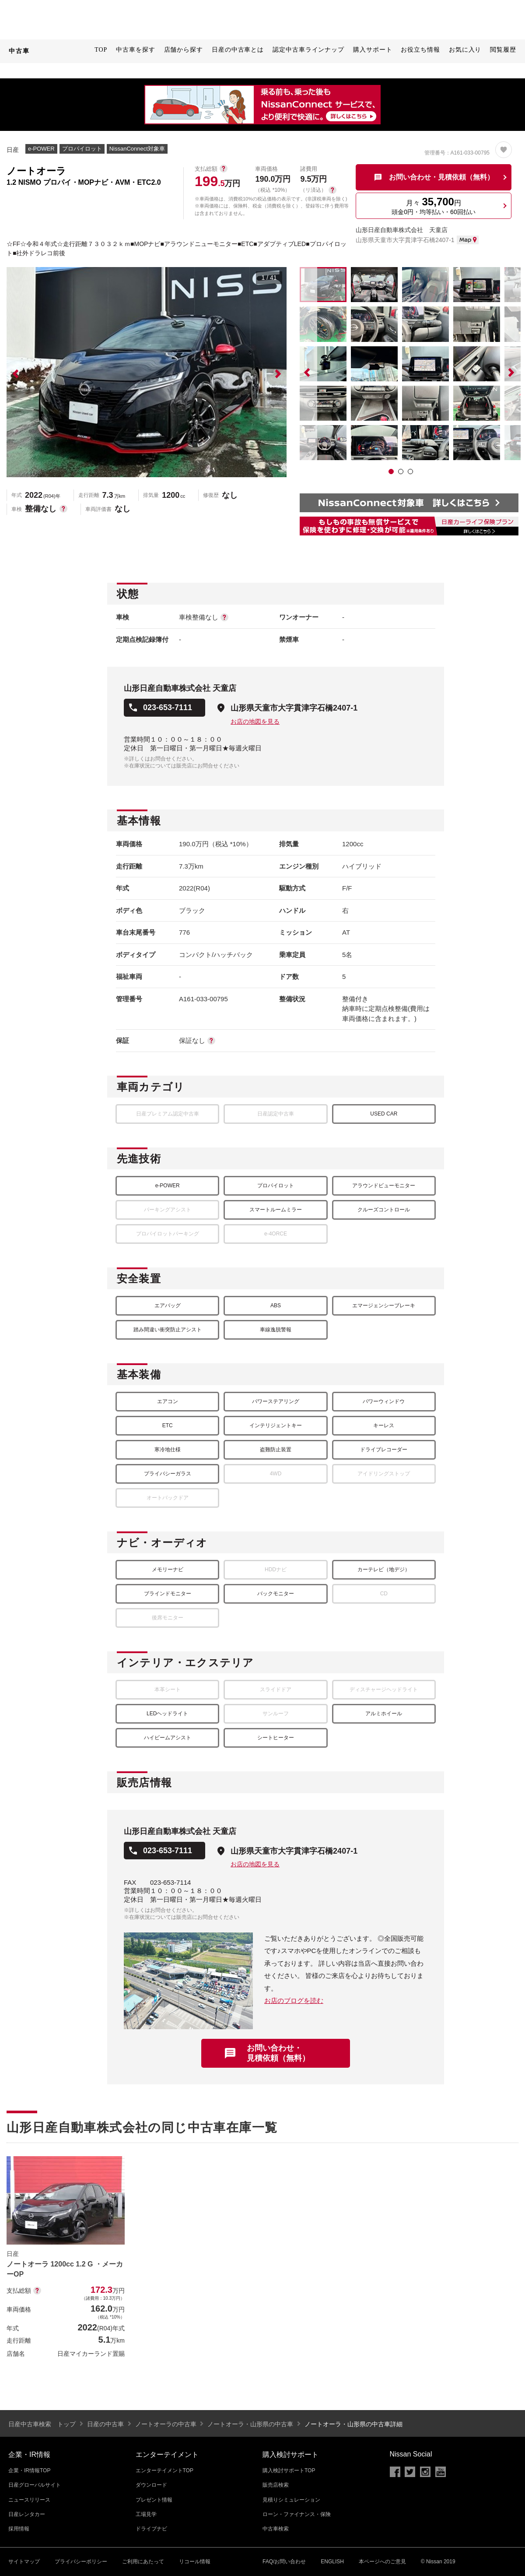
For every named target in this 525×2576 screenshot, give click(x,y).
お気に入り (465, 49)
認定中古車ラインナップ (308, 49)
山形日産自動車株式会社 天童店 (402, 229)
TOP (100, 49)
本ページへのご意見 (382, 2561)
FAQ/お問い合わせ (284, 2561)
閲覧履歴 (503, 49)
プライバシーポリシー (81, 2561)
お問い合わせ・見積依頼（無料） (278, 2053)
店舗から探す (183, 49)
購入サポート (372, 49)
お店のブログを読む (293, 2000)
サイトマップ (24, 2561)
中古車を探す (135, 49)
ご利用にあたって (143, 2561)
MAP (468, 240)
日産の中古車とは (238, 49)
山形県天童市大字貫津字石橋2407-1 (294, 708)
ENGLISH (332, 2561)
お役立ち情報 (420, 49)
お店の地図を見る (255, 721)
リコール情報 (194, 2561)
